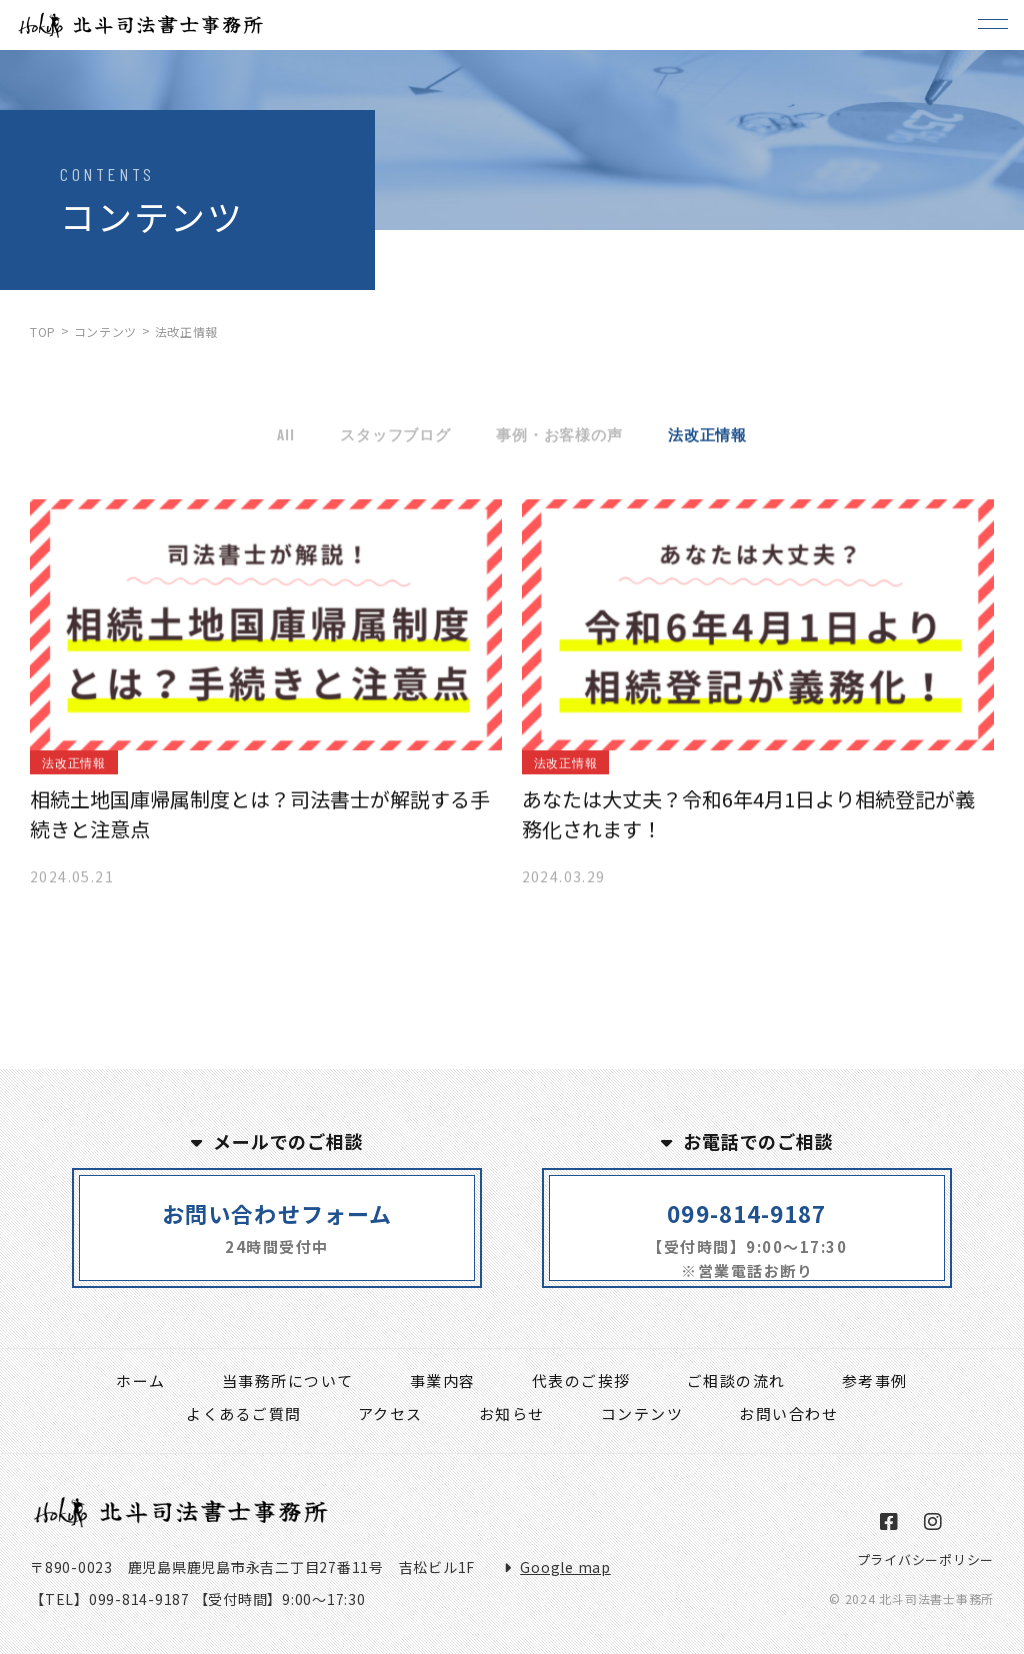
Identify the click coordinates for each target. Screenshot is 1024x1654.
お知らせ (512, 1413)
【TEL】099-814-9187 (110, 1599)
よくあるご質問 (244, 1413)
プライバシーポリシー (926, 1559)
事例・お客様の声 (559, 438)
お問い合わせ (788, 1413)
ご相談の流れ (736, 1380)
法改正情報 (707, 438)
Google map (565, 1567)
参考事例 (875, 1380)
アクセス (390, 1413)
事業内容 (443, 1380)
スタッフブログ (395, 438)
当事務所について (288, 1380)
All (285, 438)
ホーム (141, 1380)
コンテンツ (642, 1413)
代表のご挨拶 (581, 1380)
